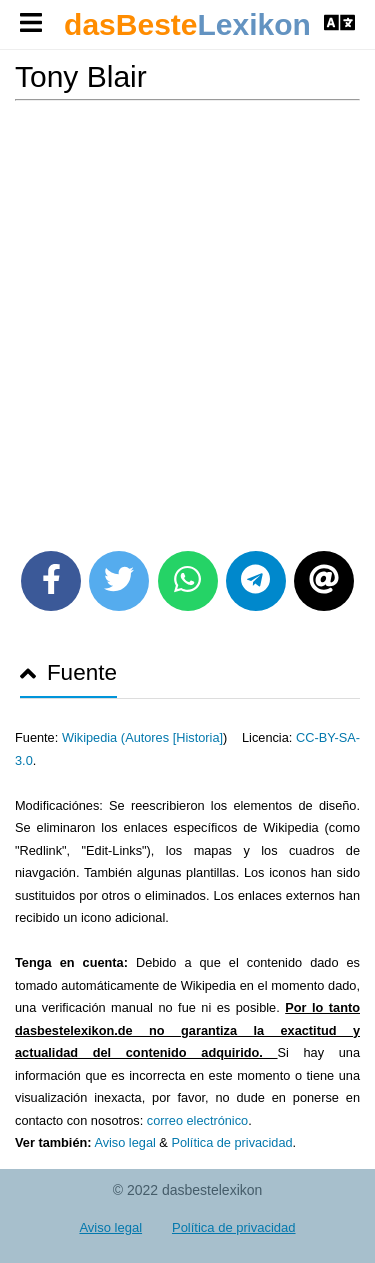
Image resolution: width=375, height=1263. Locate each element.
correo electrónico (197, 1120)
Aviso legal (124, 1142)
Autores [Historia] (174, 737)
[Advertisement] (187, 318)
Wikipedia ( (93, 737)
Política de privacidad (231, 1142)
